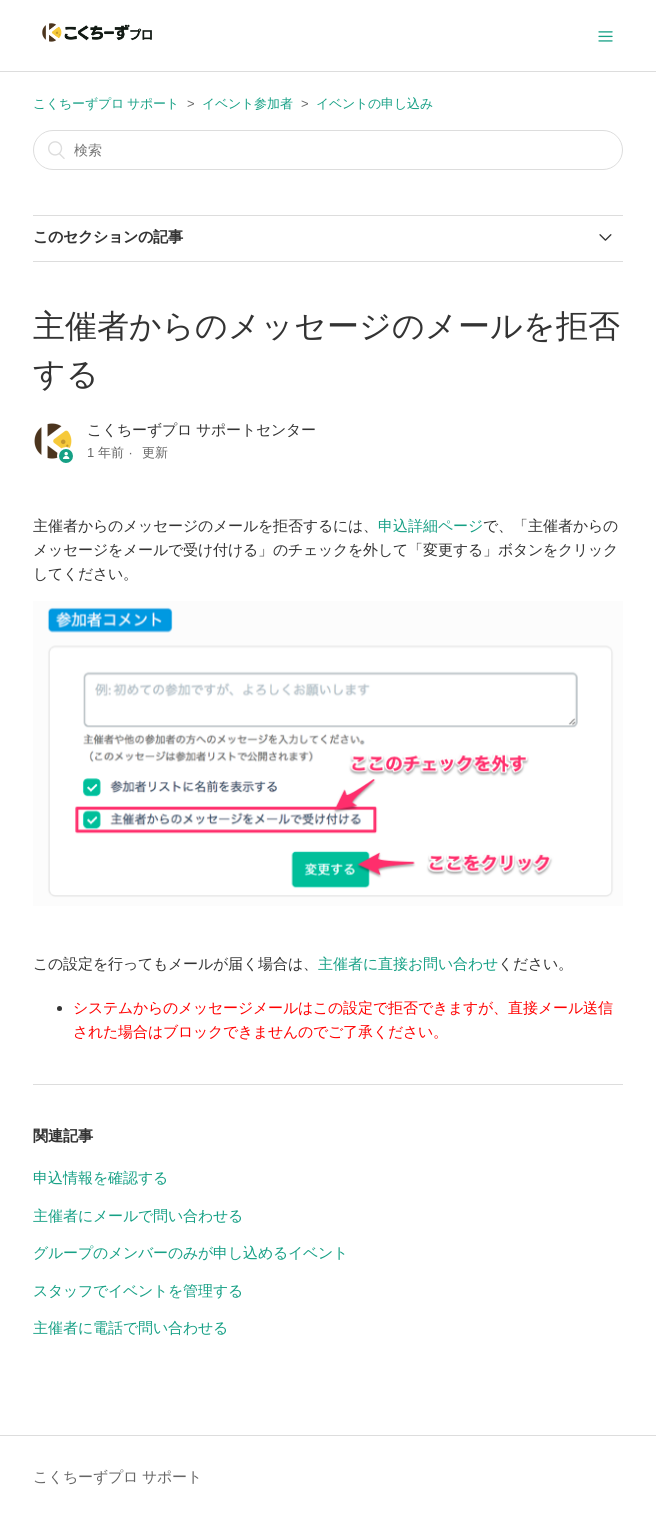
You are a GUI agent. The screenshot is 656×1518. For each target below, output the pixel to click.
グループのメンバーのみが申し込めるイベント (190, 1252)
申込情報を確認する (100, 1177)
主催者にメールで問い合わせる (138, 1215)
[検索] (328, 150)
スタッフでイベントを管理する (138, 1290)
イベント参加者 (247, 103)
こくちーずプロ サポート (106, 103)
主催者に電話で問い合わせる (130, 1327)
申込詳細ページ (430, 525)
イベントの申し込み (374, 103)
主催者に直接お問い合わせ (408, 963)
